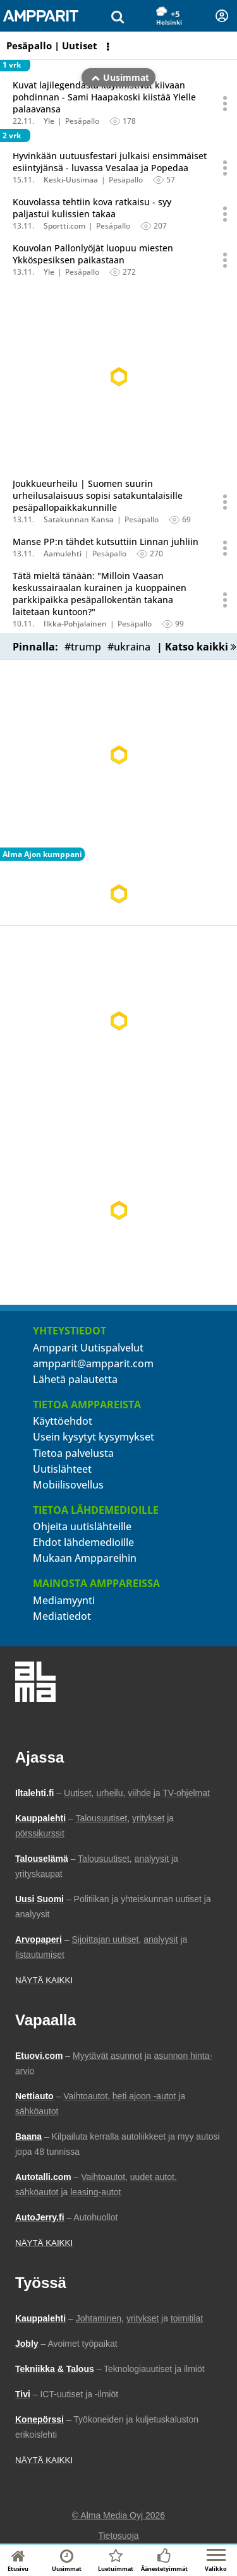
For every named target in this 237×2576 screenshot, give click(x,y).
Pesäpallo (82, 121)
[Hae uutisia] (117, 15)
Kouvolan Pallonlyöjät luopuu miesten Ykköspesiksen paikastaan (93, 254)
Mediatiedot (62, 1616)
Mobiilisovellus (68, 1485)
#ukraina (128, 647)
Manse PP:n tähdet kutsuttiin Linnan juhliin (105, 542)
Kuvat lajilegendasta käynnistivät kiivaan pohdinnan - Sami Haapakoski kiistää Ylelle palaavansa (104, 97)
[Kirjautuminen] (221, 15)
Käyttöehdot (62, 1421)
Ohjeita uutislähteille (82, 1526)
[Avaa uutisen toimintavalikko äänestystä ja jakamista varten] (225, 103)
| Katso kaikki (196, 647)
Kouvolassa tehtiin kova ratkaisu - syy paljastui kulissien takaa (92, 208)
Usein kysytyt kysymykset (93, 1437)
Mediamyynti (64, 1600)
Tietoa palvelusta (73, 1453)
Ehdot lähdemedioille (83, 1542)
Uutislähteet (62, 1469)
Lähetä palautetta (75, 1379)
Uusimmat (120, 46)
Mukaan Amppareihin (85, 1558)
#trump (82, 647)
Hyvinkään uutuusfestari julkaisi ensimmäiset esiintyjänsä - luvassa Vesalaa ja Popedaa (110, 162)
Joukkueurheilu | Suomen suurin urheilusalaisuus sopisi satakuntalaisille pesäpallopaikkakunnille (98, 495)
